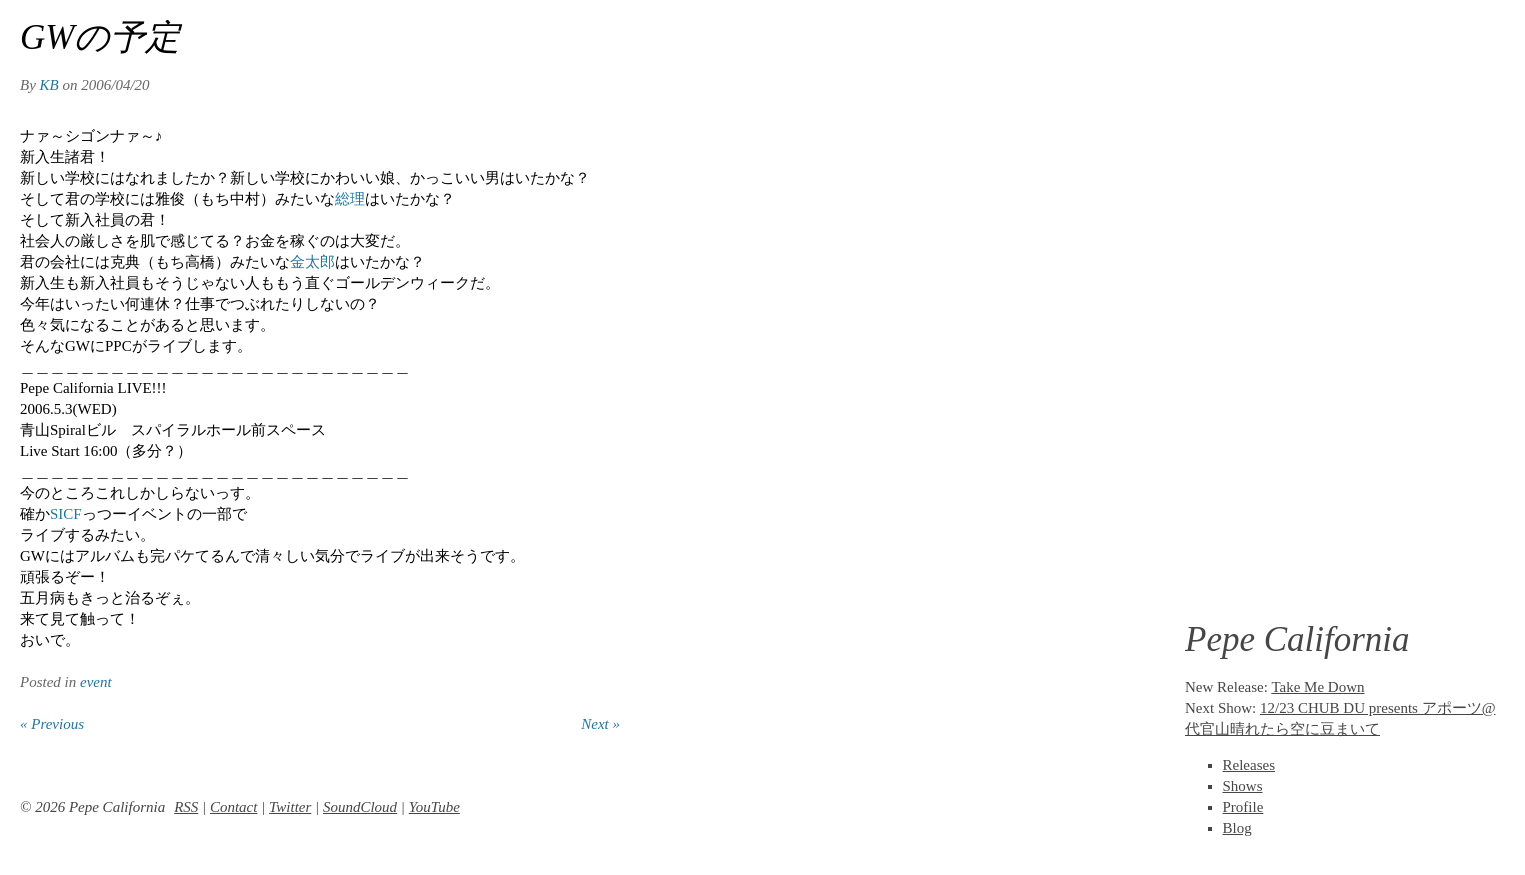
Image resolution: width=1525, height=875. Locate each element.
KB (49, 85)
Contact (234, 807)
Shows (1243, 786)
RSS (186, 807)
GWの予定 (100, 37)
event (96, 682)
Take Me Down (1317, 687)
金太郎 (312, 262)
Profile (1243, 807)
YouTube (434, 807)
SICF (66, 514)
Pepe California (1297, 639)
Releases (1249, 765)
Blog (1237, 828)
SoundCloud (360, 807)
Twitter (290, 807)
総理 (350, 199)
